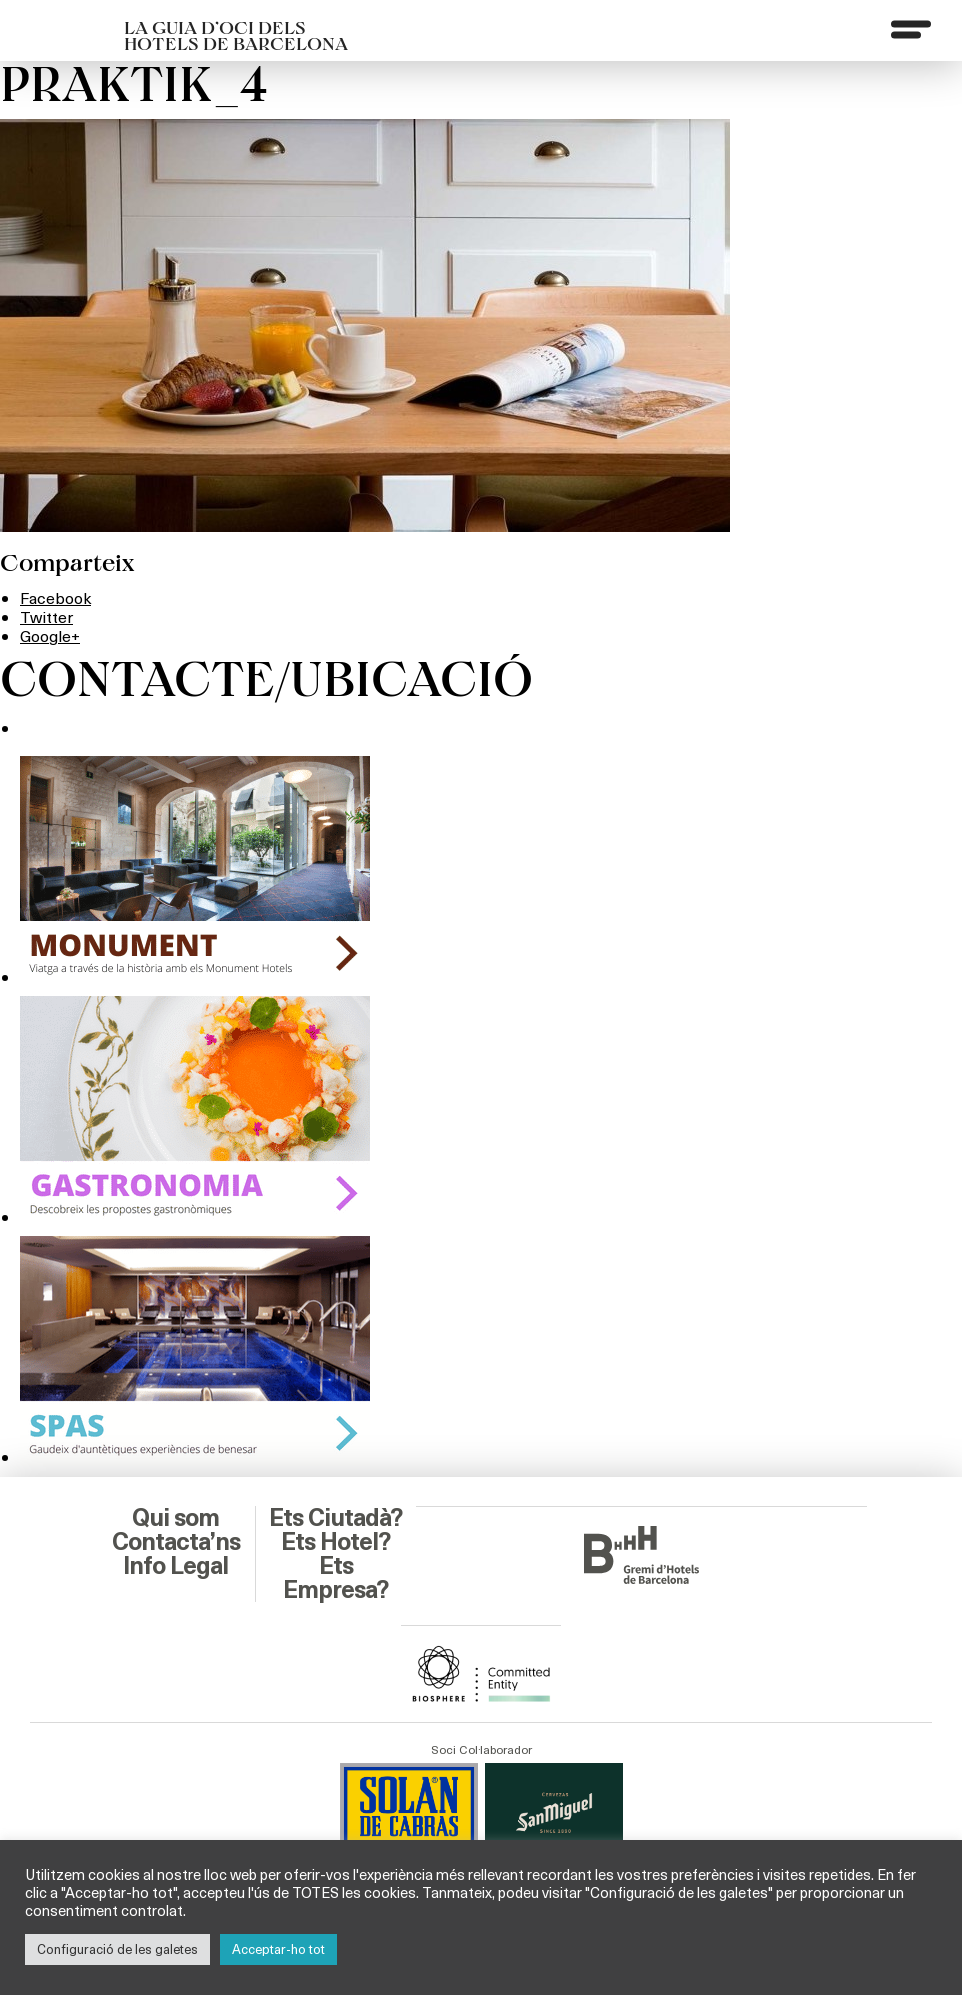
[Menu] (911, 29)
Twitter (46, 616)
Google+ (50, 635)
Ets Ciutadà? (335, 1518)
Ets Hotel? (335, 1542)
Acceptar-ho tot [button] (278, 1949)
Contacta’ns (176, 1542)
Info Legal (175, 1566)
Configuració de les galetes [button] (117, 1949)
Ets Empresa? (335, 1578)
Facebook (55, 597)
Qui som (175, 1518)
